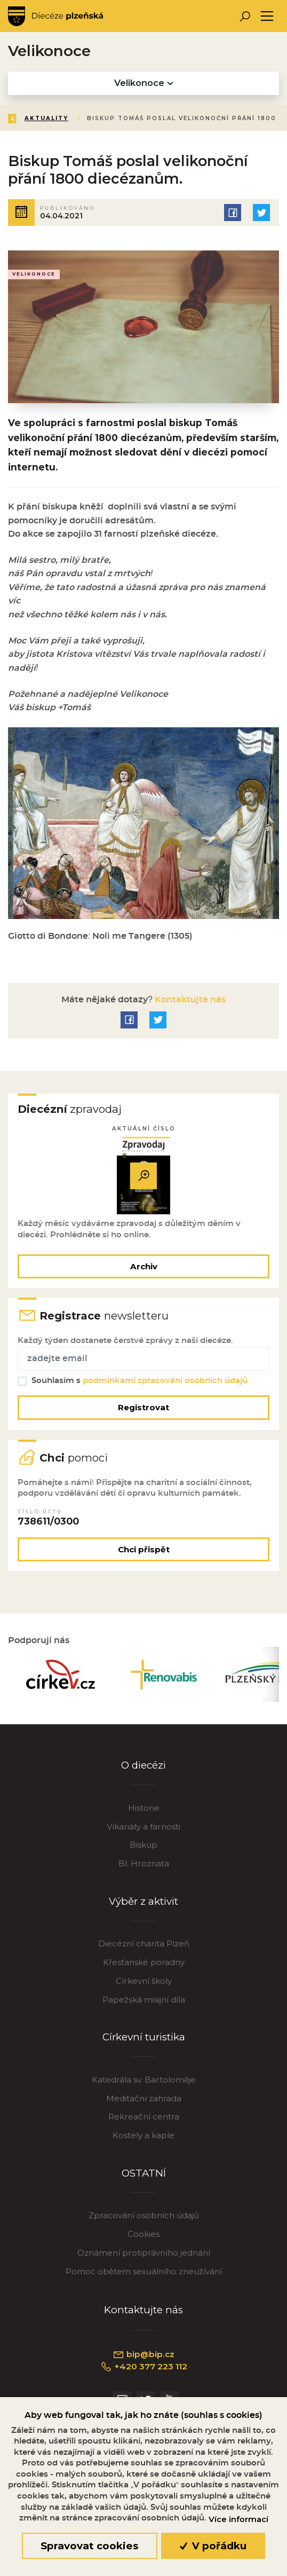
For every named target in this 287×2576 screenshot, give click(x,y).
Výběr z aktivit (143, 1906)
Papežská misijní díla (143, 2005)
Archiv (143, 1268)
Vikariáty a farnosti (143, 1831)
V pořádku (213, 2546)
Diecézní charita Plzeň (143, 1949)
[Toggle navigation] (267, 16)
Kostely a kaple (143, 2140)
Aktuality (47, 118)
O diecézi (143, 1770)
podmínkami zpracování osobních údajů (165, 1383)
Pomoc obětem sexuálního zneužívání (144, 2277)
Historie (144, 1813)
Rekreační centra (143, 2122)
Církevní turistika (143, 2042)
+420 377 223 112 (143, 2372)
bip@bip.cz (143, 2360)
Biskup (143, 1850)
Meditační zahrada (143, 2103)
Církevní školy (144, 1986)
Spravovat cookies (89, 2546)
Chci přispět (144, 1554)
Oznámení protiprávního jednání (143, 2258)
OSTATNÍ (144, 2178)
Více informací (238, 2519)
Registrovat (143, 1410)
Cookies (143, 2239)
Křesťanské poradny (144, 1967)
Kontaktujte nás (189, 1001)
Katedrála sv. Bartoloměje (144, 2084)
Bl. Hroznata (143, 1869)
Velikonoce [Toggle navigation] (143, 82)
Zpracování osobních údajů (144, 2221)
